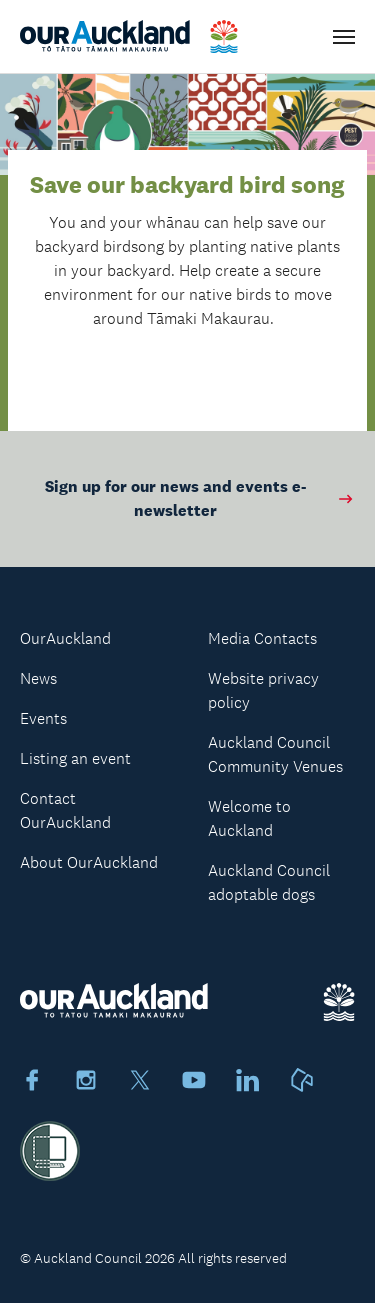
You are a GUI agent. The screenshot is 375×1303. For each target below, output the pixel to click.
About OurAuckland (89, 862)
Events (43, 718)
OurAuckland (65, 638)
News (38, 678)
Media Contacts (262, 638)
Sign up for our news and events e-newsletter (200, 498)
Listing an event (75, 758)
